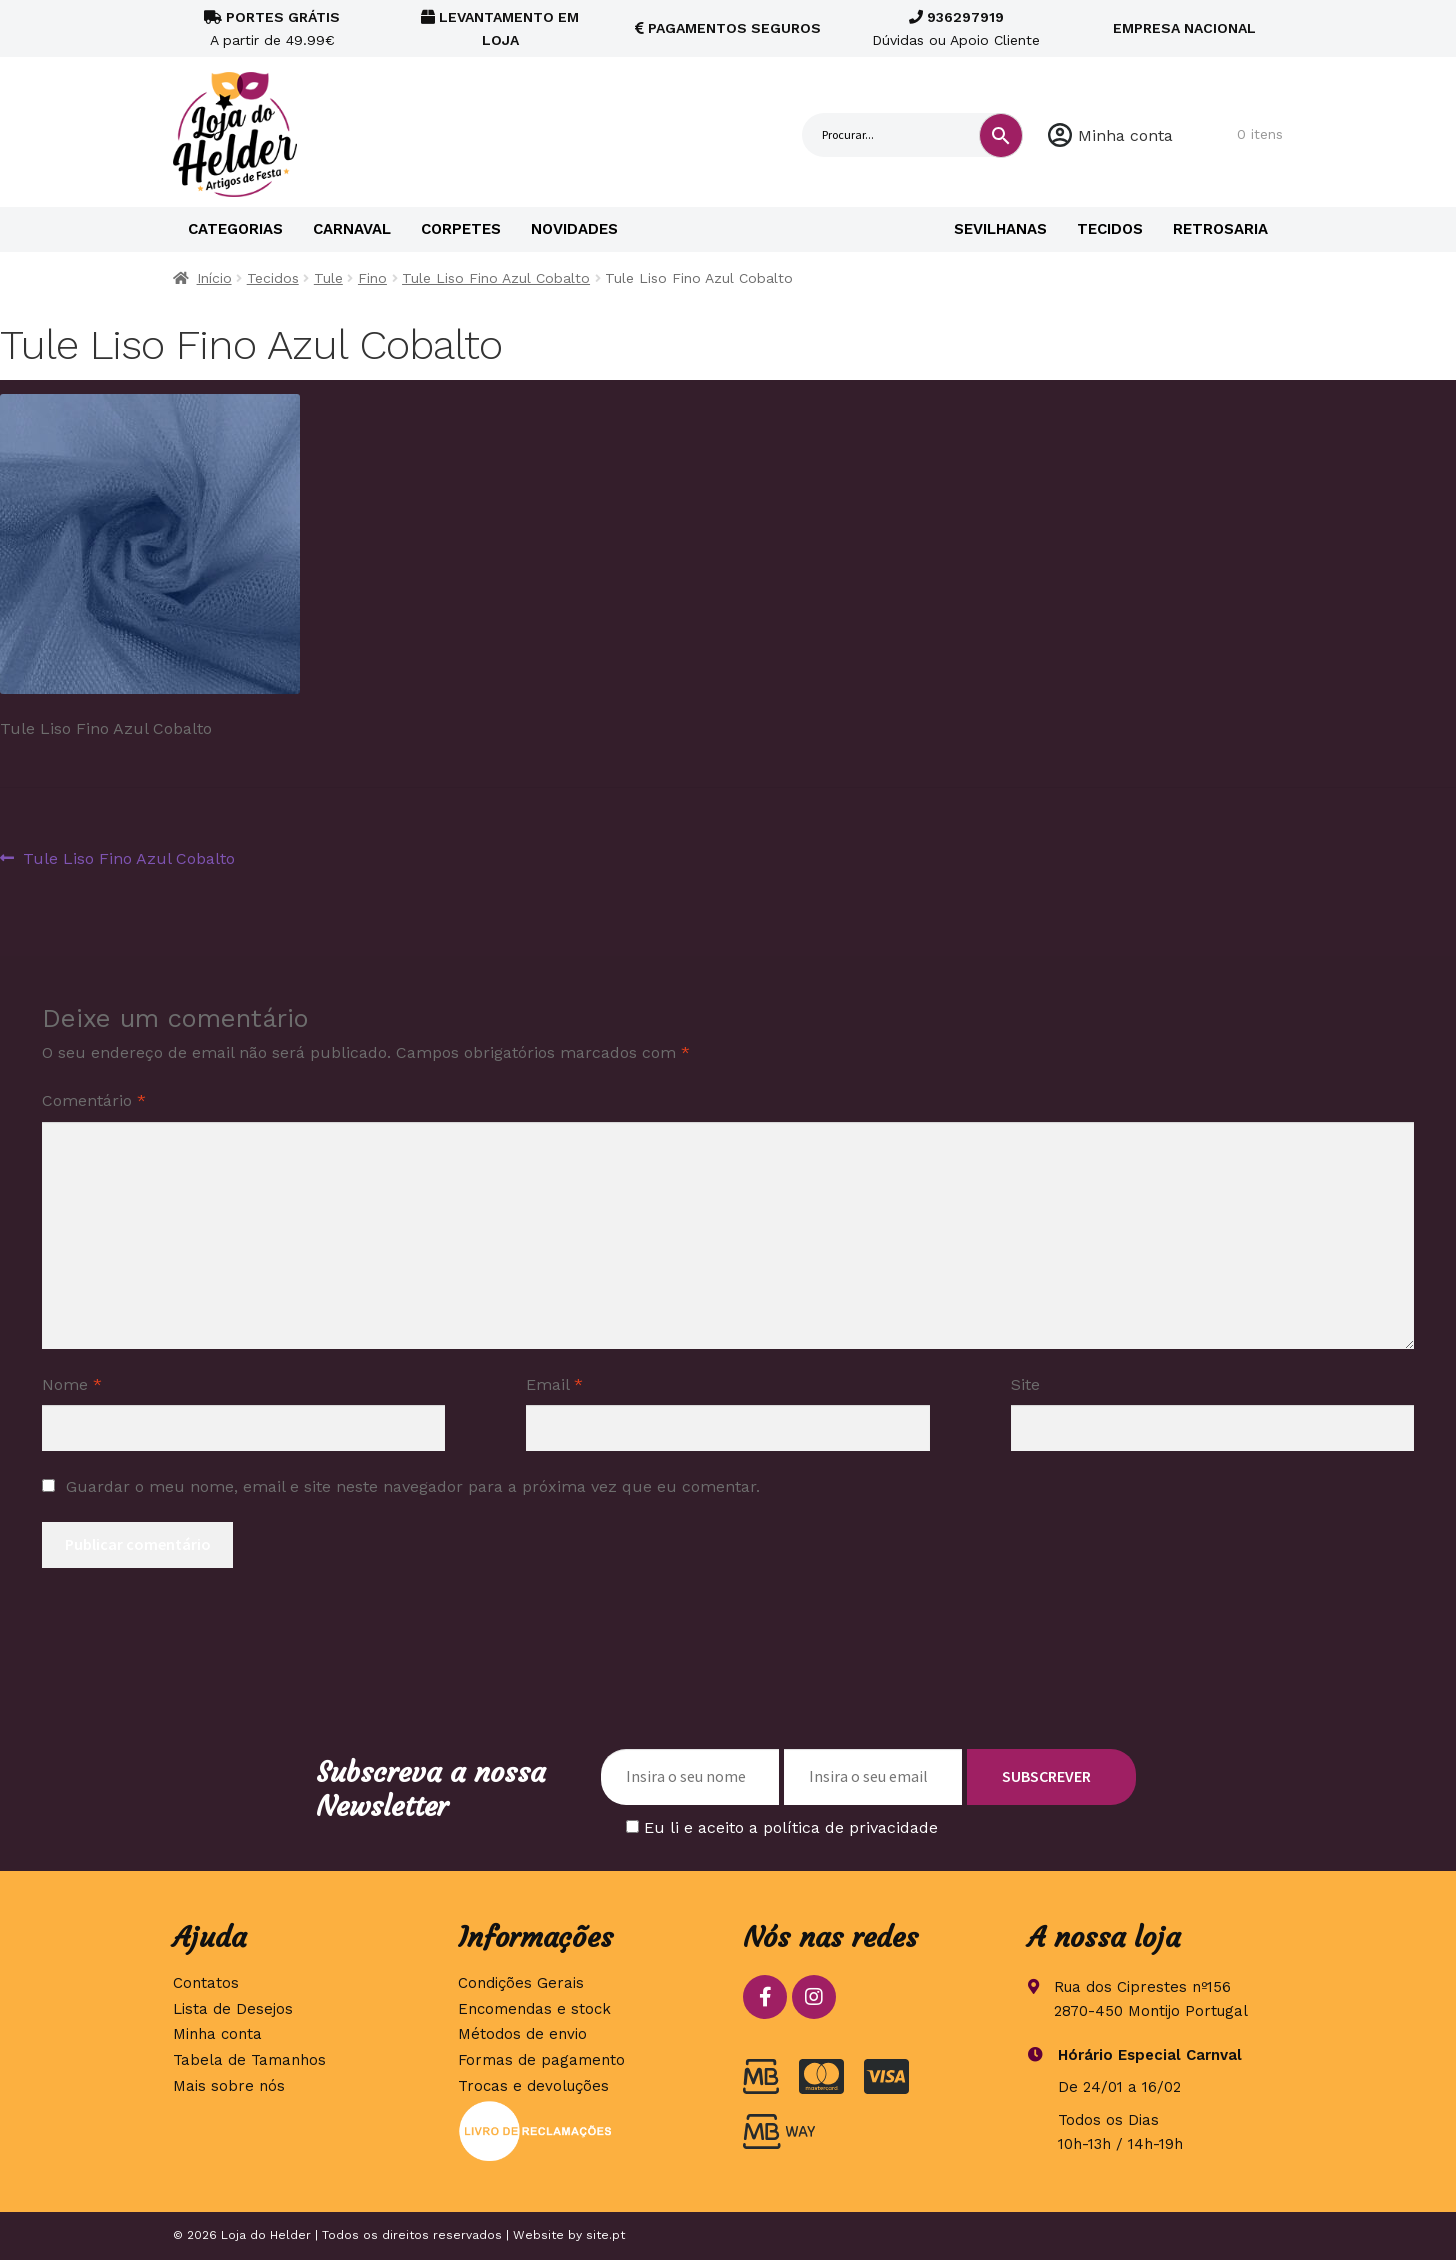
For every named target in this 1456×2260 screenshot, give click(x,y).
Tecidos (1110, 229)
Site (1025, 1384)
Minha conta (1125, 135)
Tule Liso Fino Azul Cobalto (496, 278)
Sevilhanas (1000, 229)
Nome (72, 1384)
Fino (372, 278)
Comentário (94, 1100)
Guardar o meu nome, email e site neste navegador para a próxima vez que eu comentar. (413, 1486)
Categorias (235, 229)
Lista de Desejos (233, 2009)
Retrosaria (1220, 229)
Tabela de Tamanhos (249, 2060)
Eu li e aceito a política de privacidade (791, 1827)
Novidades (574, 229)
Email (554, 1384)
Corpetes (461, 229)
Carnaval (352, 229)
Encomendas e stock (534, 2009)
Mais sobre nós (229, 2086)
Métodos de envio (522, 2034)
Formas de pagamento (541, 2060)
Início (214, 278)
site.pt (605, 2235)
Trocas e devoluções (533, 2086)
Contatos (206, 1983)
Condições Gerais (521, 1983)
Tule (328, 278)
